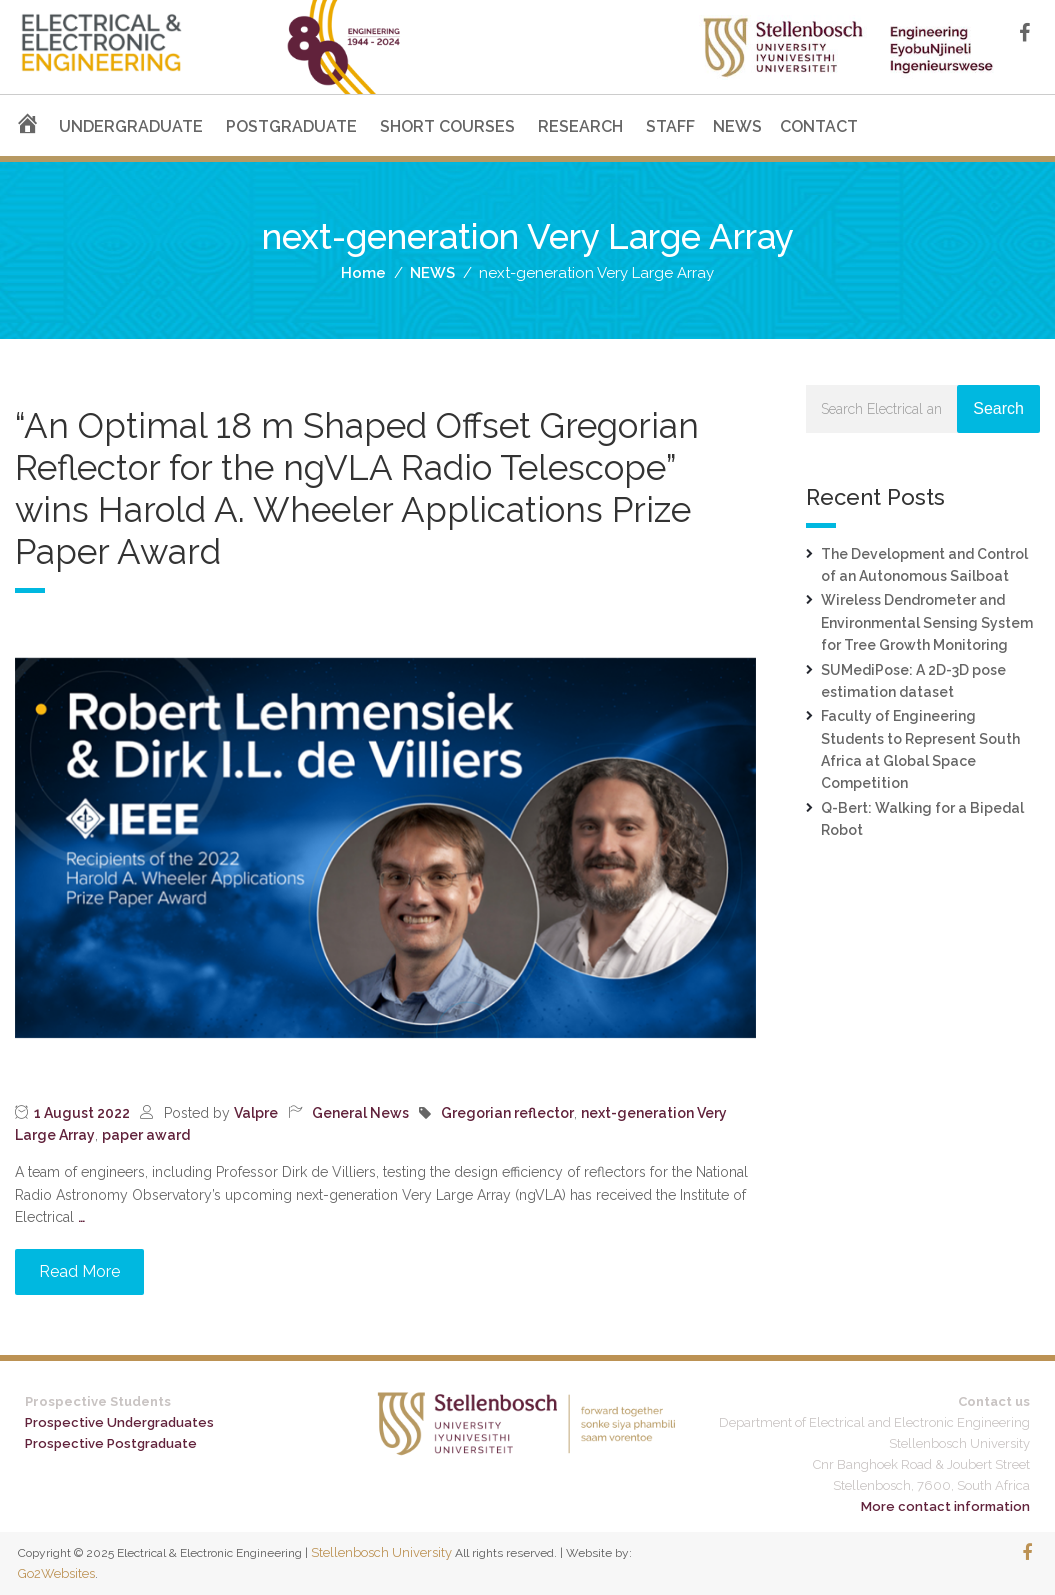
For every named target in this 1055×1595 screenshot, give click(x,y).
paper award (146, 1135)
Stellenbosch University (381, 1552)
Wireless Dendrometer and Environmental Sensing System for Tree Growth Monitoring (927, 622)
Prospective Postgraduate (111, 1443)
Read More (79, 1271)
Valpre (256, 1113)
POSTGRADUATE (291, 126)
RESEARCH (580, 126)
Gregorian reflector (507, 1113)
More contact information (945, 1506)
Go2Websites (56, 1573)
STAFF (670, 126)
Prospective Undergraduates (119, 1422)
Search (998, 408)
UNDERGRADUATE (131, 126)
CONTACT (819, 126)
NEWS (737, 126)
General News (360, 1113)
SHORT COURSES (447, 126)
